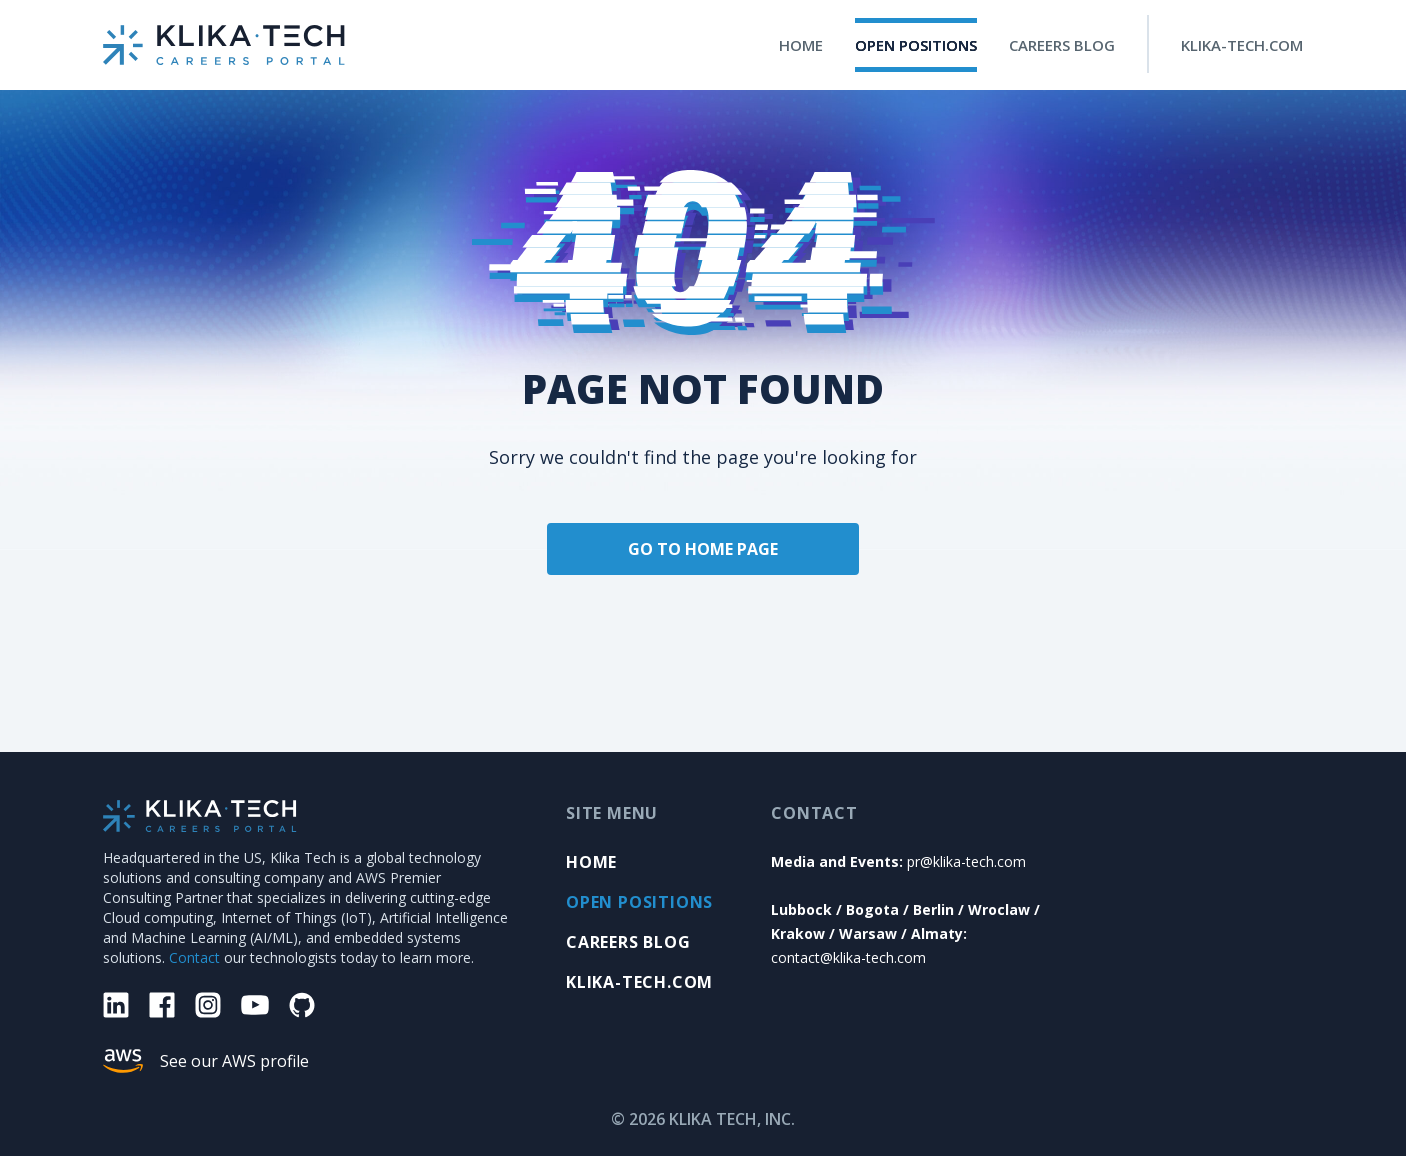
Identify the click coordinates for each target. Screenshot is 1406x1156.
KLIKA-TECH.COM (1242, 45)
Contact (194, 957)
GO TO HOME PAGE (703, 549)
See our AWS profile (234, 1061)
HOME (801, 45)
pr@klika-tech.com (966, 861)
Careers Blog (628, 942)
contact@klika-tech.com (848, 957)
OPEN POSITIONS (916, 45)
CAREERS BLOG (1062, 45)
